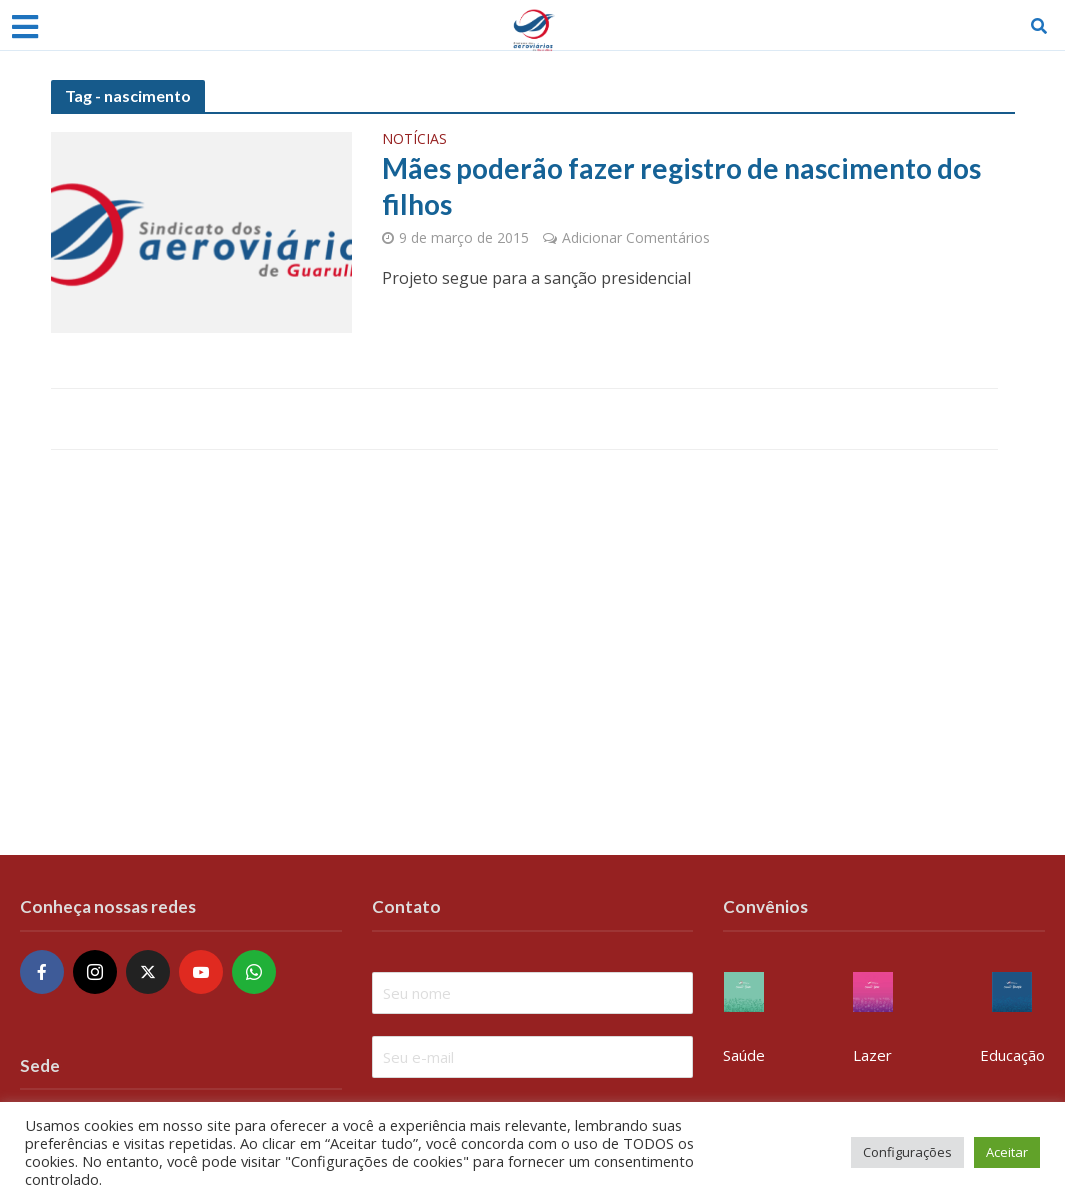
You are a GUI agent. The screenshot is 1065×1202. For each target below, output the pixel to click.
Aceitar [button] (1007, 1152)
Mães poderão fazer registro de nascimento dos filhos (681, 186)
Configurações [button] (907, 1152)
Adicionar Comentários (636, 237)
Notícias (414, 140)
